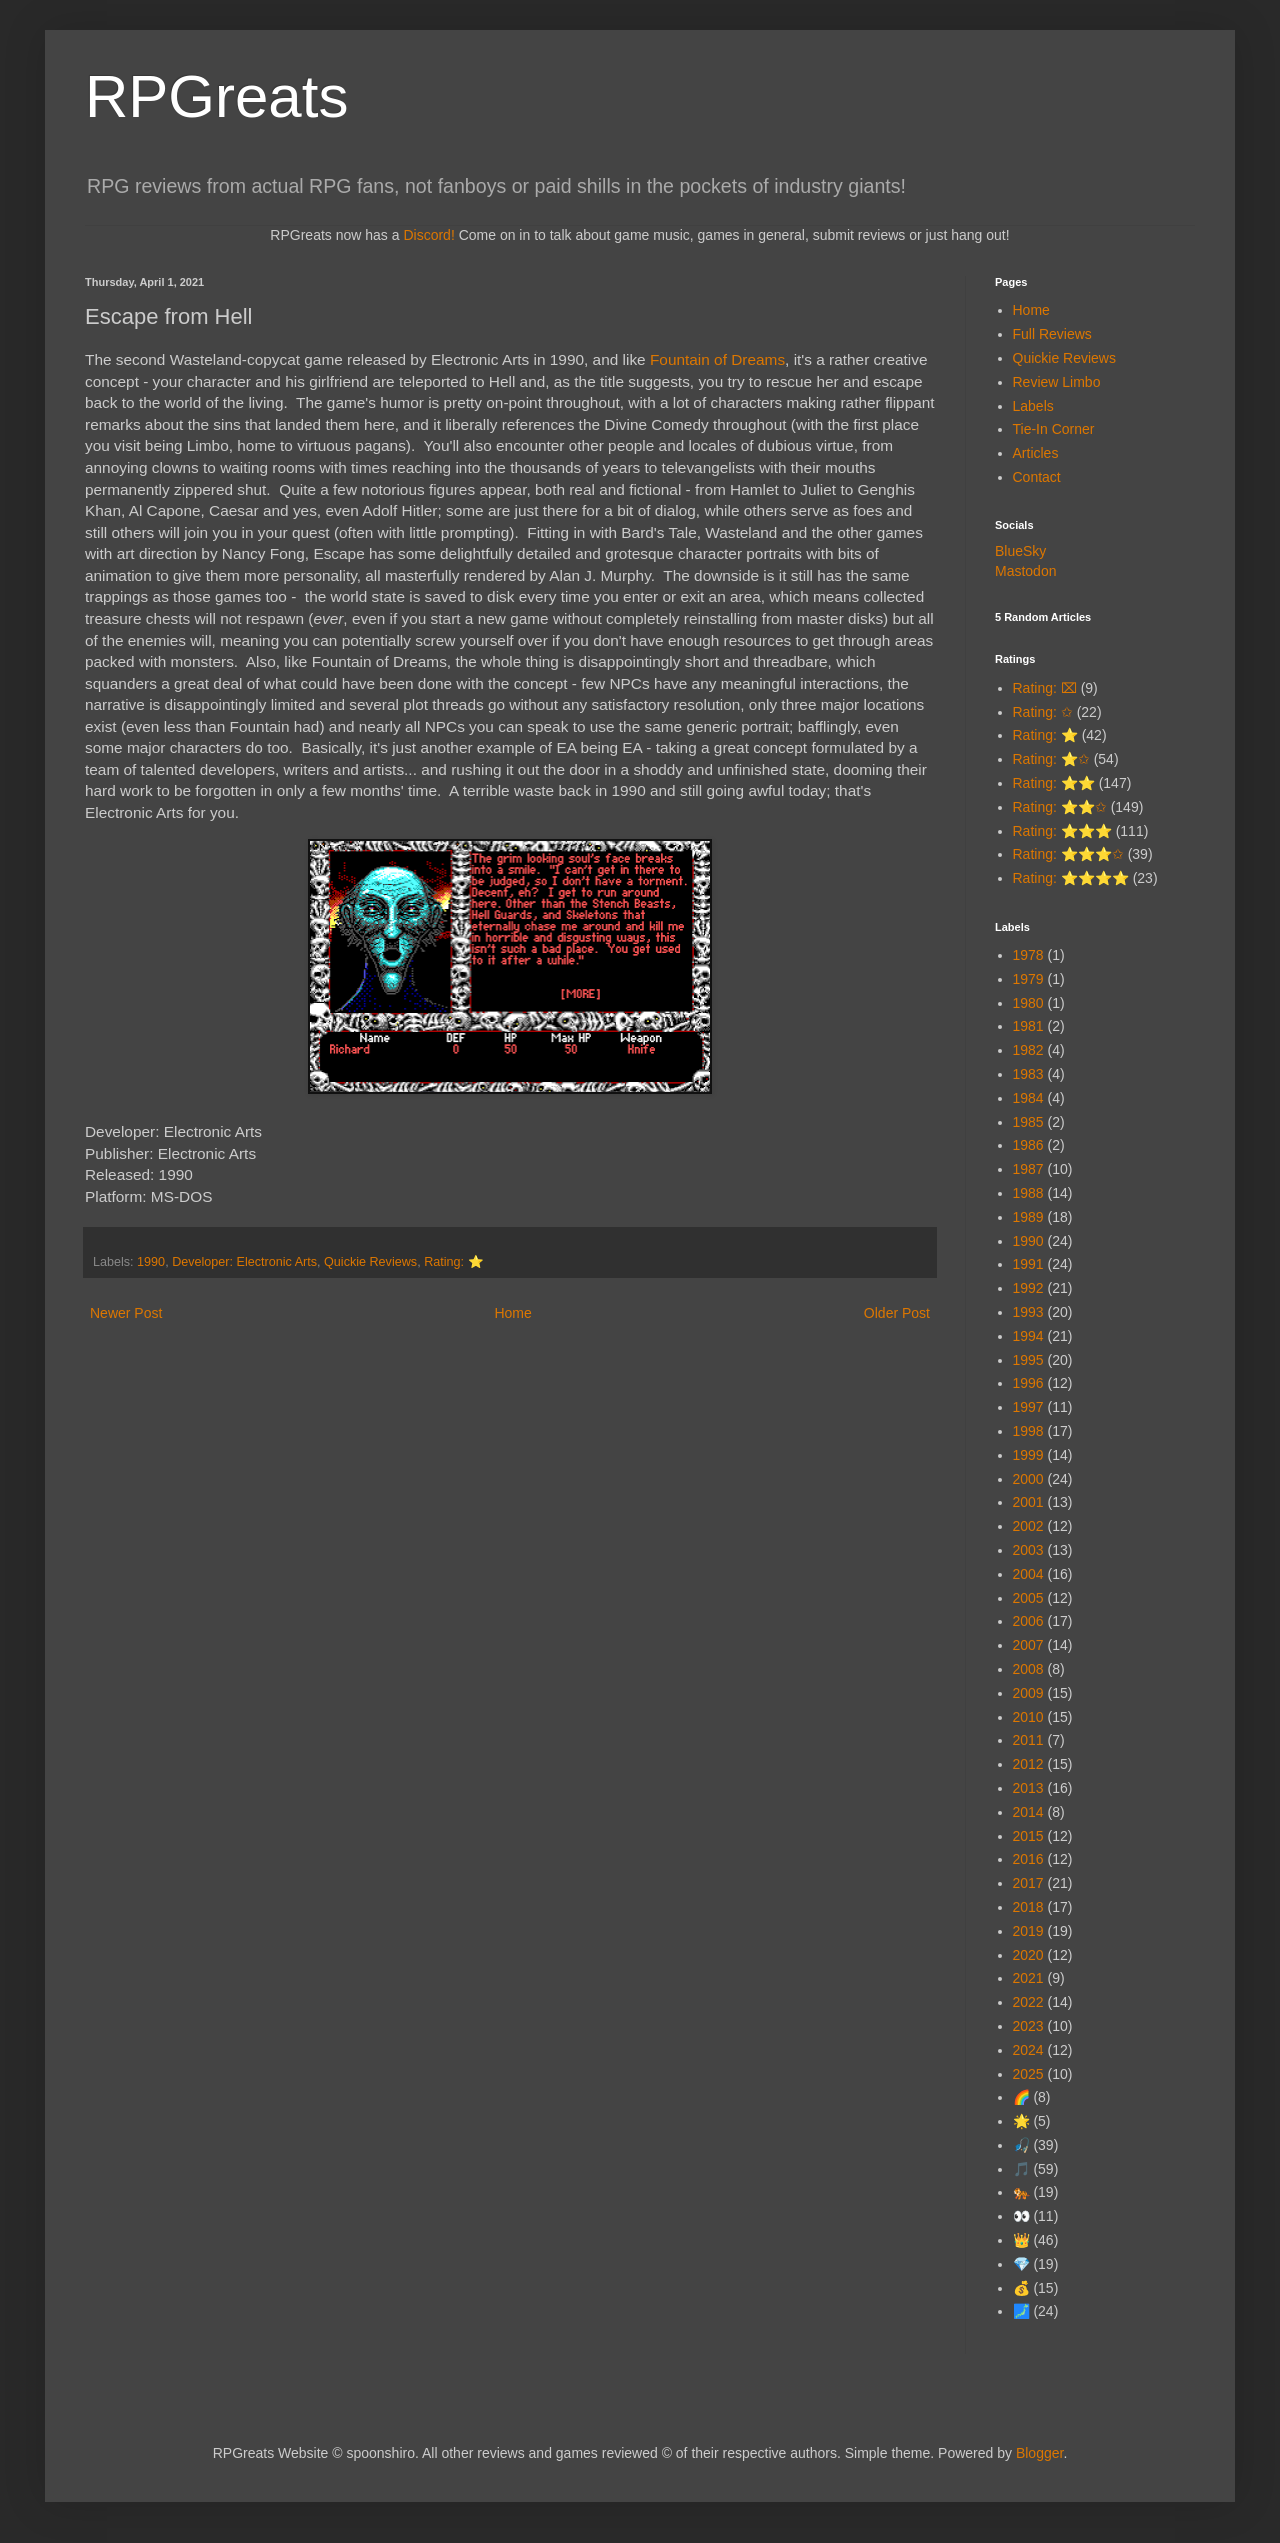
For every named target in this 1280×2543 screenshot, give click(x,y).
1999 (1028, 1455)
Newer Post (126, 1313)
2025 (1028, 2074)
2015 (1028, 1836)
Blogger (1039, 2453)
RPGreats (216, 96)
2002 (1028, 1526)
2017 (1028, 1883)
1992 (1028, 1288)
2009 (1028, 1693)
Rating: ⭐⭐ (1054, 783)
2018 (1028, 1907)
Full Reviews (1052, 334)
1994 (1028, 1336)
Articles (1036, 453)
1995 (1028, 1360)
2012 (1028, 1764)
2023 (1028, 2026)
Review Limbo (1057, 382)
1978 (1028, 955)
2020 (1028, 1955)
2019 (1028, 1931)
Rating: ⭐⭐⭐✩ (1068, 854)
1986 (1028, 1145)
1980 (1028, 1003)
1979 (1028, 979)
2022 (1028, 2002)
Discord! (428, 235)
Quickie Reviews (370, 1262)
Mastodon (1025, 571)
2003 (1028, 1550)
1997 (1028, 1407)
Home (512, 1313)
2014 (1028, 1812)
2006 (1028, 1621)
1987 (1028, 1169)
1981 (1028, 1026)
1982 (1028, 1050)
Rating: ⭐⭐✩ (1060, 807)
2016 (1028, 1859)
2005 (1028, 1598)
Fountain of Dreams (717, 359)
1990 (151, 1262)
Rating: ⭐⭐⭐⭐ (1071, 878)
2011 (1028, 1740)
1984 (1028, 1098)
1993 (1028, 1312)
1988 (1028, 1193)
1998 (1028, 1431)
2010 (1028, 1717)
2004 (1028, 1574)
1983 (1028, 1074)
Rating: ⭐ (453, 1262)
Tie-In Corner (1054, 429)
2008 (1028, 1669)
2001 (1028, 1502)
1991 (1028, 1264)
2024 (1028, 2050)
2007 (1028, 1645)
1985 (1028, 1122)
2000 (1028, 1479)
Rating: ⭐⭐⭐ (1062, 831)
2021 (1028, 1978)
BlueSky (1020, 551)
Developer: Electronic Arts (244, 1262)
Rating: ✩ (1043, 712)
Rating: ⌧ (1045, 688)
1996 (1028, 1383)
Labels (1033, 406)
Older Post (897, 1313)
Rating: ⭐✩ (1051, 759)
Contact (1037, 477)
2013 (1028, 1788)
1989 (1028, 1217)
